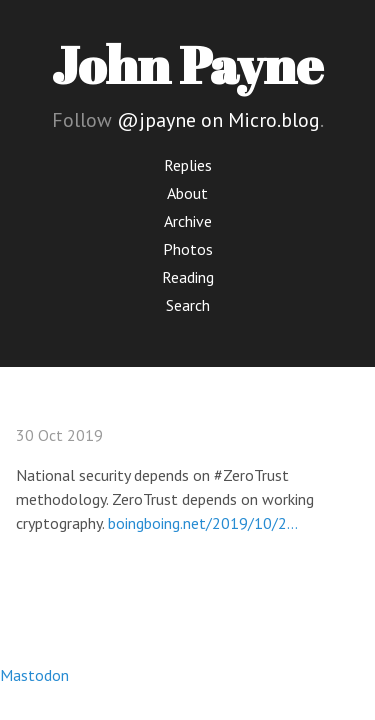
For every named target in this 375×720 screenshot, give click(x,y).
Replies (188, 165)
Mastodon (34, 675)
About (187, 193)
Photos (188, 249)
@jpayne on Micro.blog (218, 120)
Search (188, 305)
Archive (188, 221)
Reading (188, 277)
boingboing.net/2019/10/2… (203, 523)
